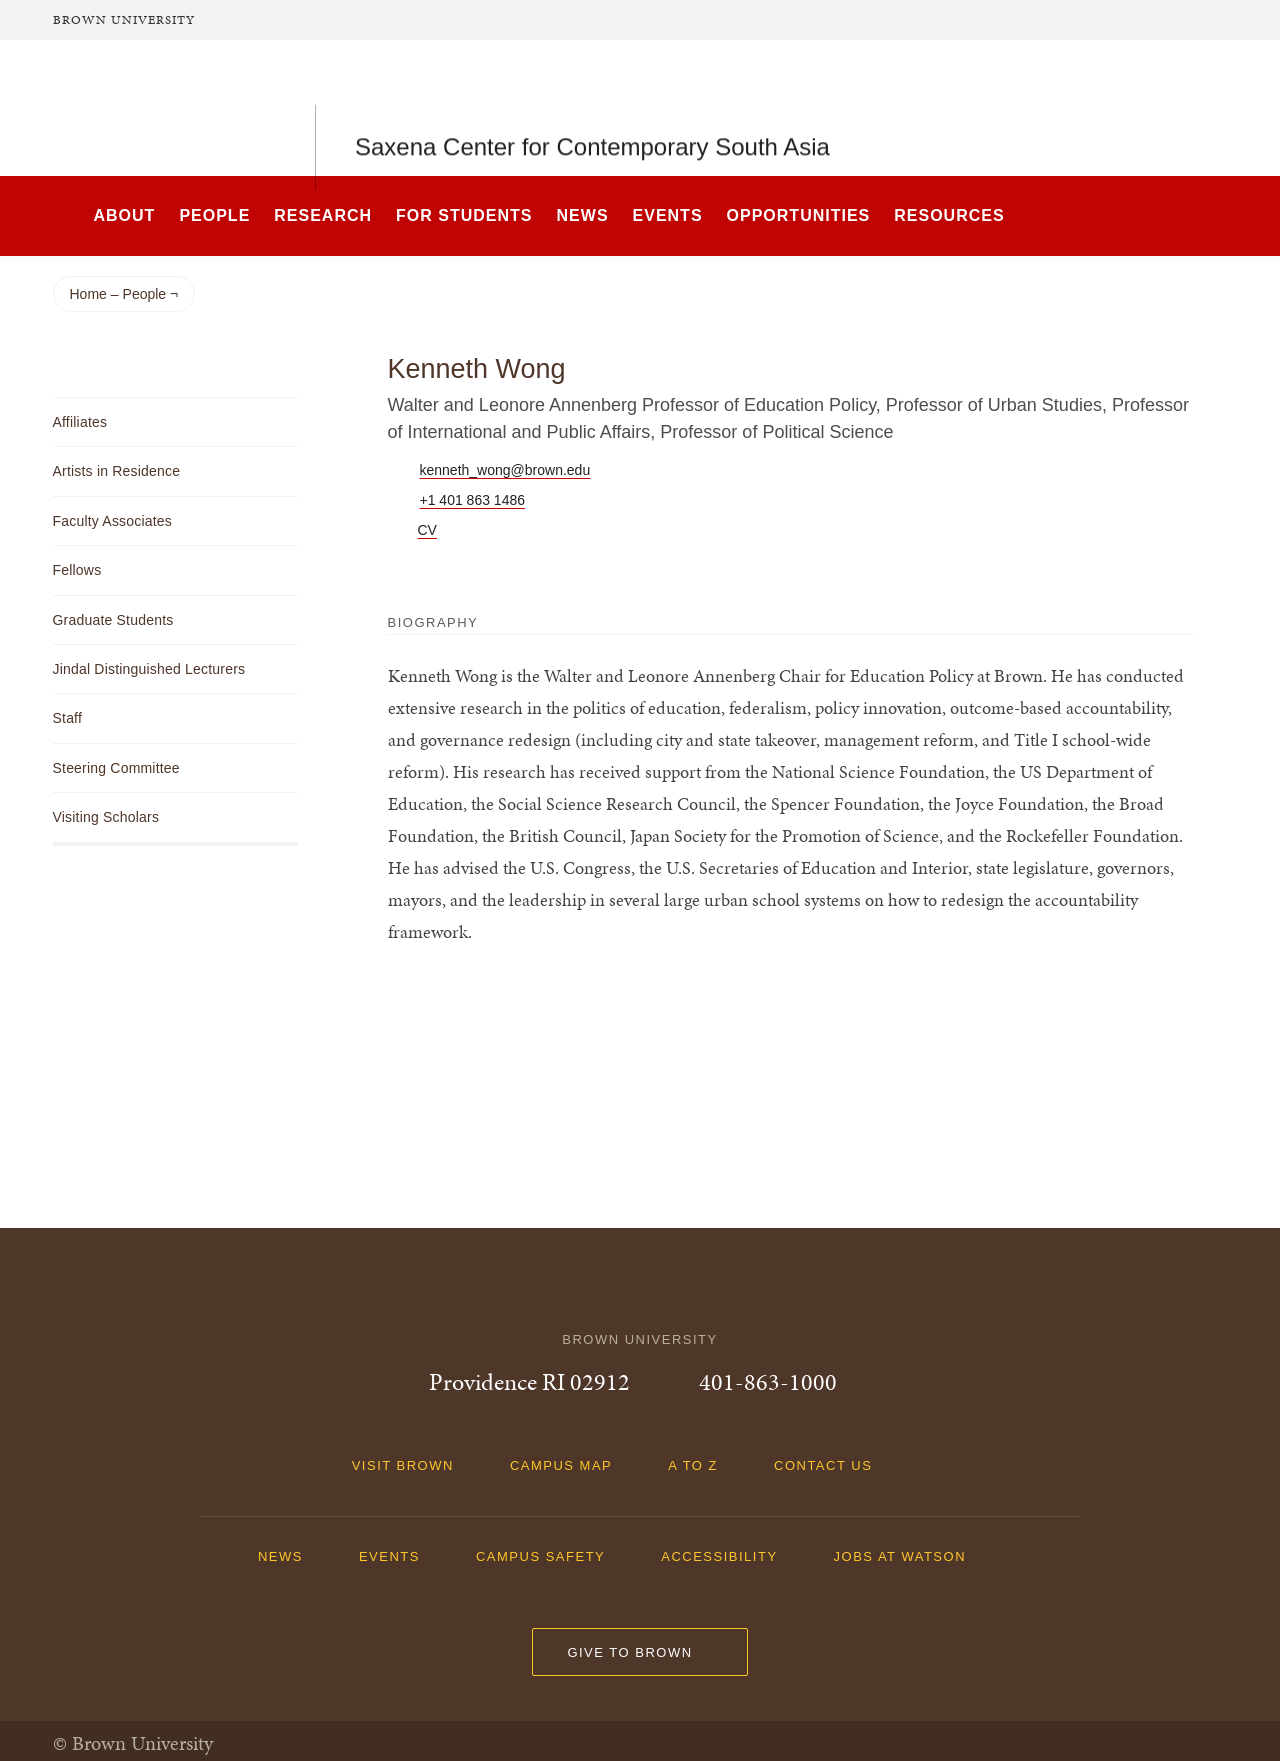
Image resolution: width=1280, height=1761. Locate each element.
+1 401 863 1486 (473, 500)
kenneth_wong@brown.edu (505, 470)
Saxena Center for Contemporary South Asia (592, 107)
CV (427, 530)
